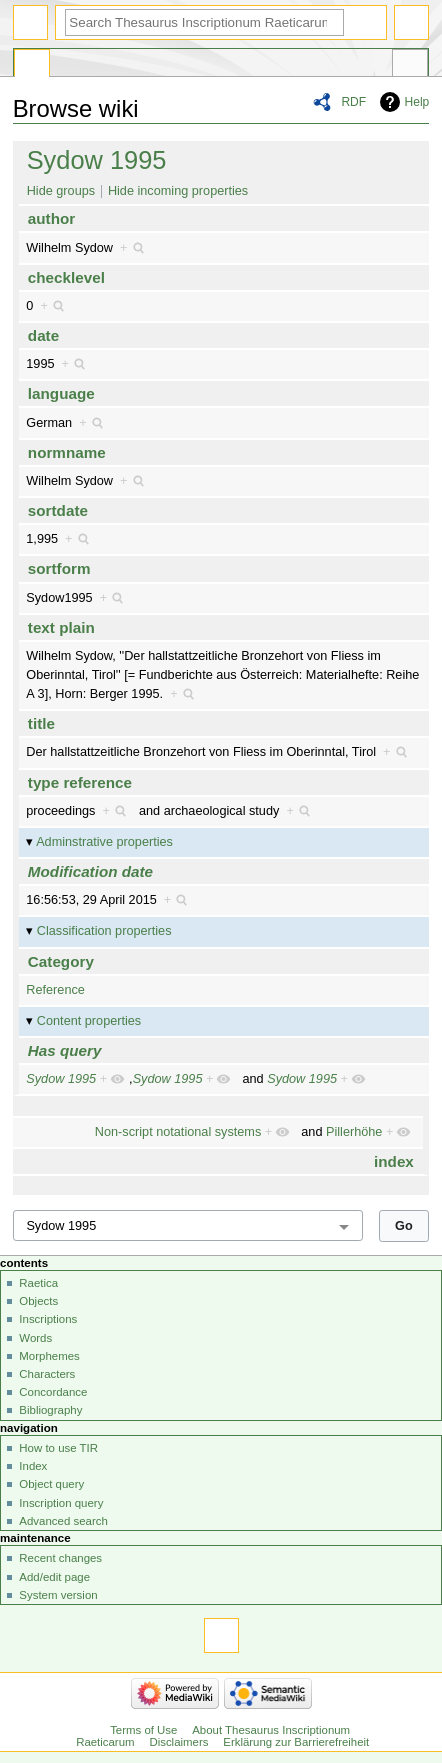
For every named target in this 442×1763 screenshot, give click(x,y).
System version (58, 1595)
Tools (410, 66)
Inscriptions (48, 1319)
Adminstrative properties (104, 842)
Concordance (53, 1392)
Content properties (89, 1021)
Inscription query (61, 1503)
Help (417, 102)
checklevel (66, 277)
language (61, 393)
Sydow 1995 (97, 160)
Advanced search (63, 1521)
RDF (353, 102)
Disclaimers (178, 1742)
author (51, 218)
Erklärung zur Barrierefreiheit (296, 1742)
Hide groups (61, 191)
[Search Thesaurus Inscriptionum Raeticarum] (204, 22)
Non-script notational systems (178, 1132)
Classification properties (104, 931)
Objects (38, 1301)
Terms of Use (143, 1730)
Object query (51, 1484)
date (43, 335)
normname (67, 452)
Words (35, 1338)
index (394, 1161)
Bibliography (50, 1410)
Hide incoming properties (178, 191)
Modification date (90, 871)
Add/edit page (54, 1577)
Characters (47, 1374)
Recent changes (60, 1558)
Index (33, 1466)
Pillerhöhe (354, 1132)
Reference (55, 990)
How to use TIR (58, 1448)
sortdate (58, 510)
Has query (65, 1050)
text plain (61, 627)
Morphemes (49, 1356)
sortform (59, 568)
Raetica (38, 1283)
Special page (32, 66)
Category (61, 961)
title (41, 723)
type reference (80, 782)
